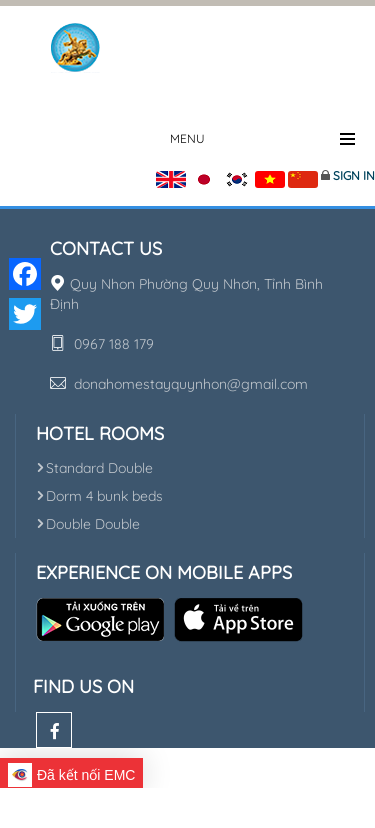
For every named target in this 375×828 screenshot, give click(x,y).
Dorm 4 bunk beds (99, 496)
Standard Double (94, 468)
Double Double (88, 524)
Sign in (354, 175)
